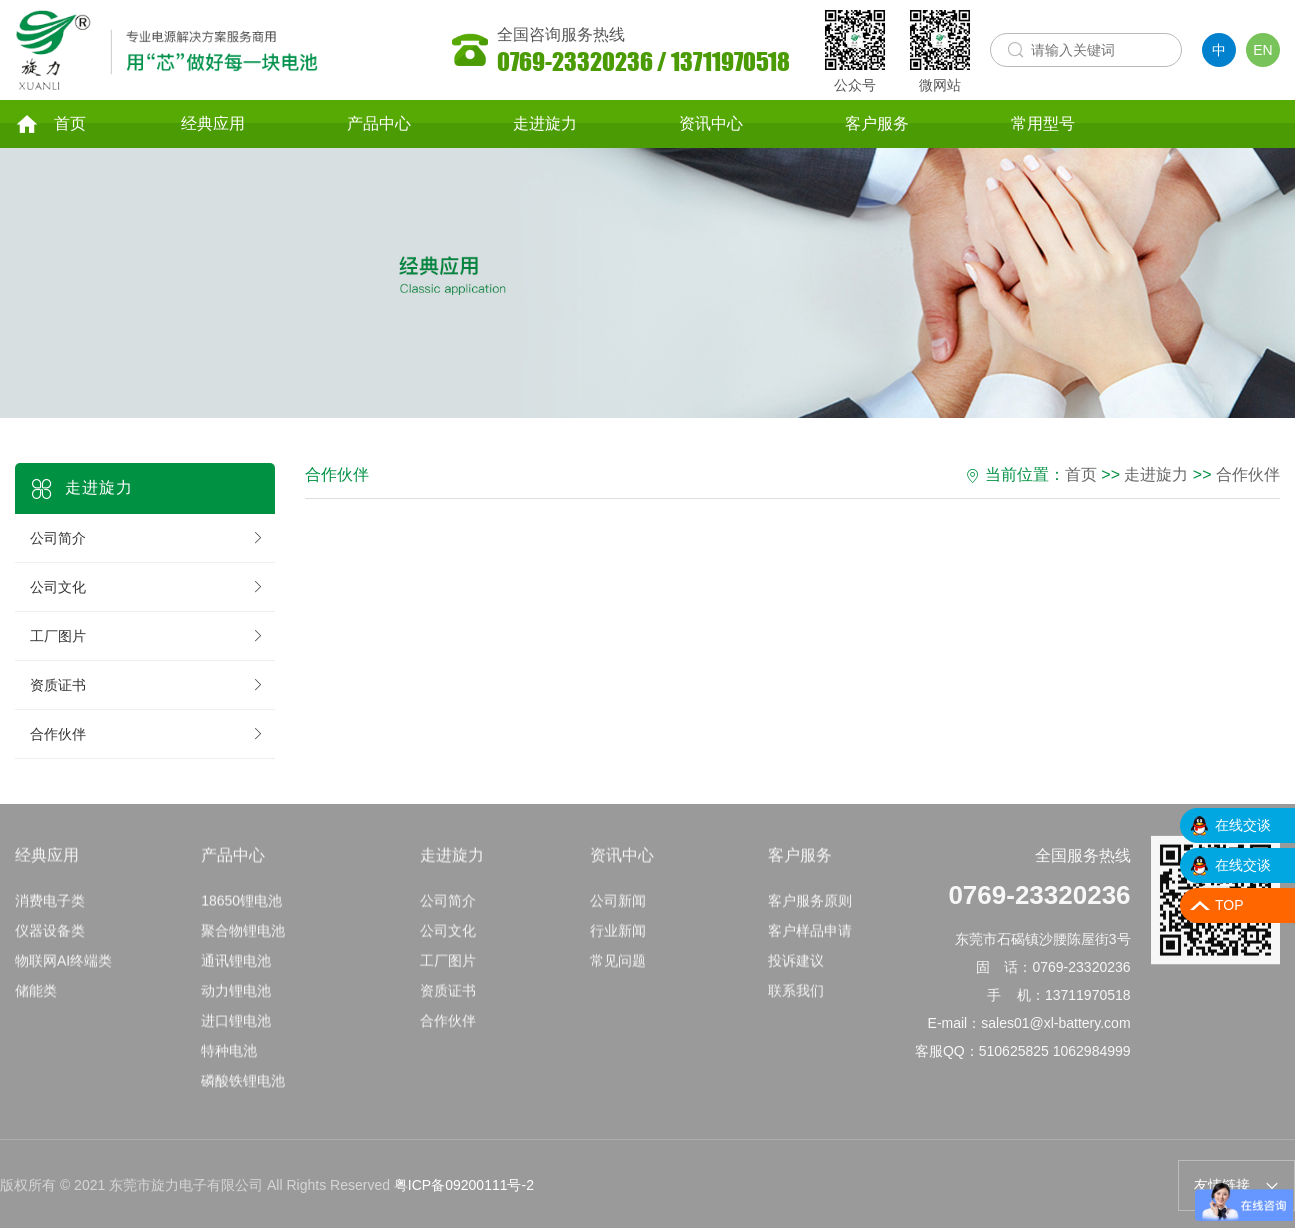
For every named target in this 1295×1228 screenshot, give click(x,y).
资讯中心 (711, 123)
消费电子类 (50, 906)
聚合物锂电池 (243, 936)
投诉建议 (796, 966)
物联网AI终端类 (63, 966)
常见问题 (618, 966)
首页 (50, 124)
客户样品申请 (810, 936)
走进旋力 (545, 123)
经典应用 (213, 123)
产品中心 (379, 123)
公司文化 (147, 587)
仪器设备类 (50, 936)
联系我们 (796, 996)
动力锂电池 (236, 996)
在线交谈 (1243, 825)
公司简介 (147, 538)
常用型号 (1043, 123)
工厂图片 (147, 636)
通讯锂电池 (236, 966)
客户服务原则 (810, 906)
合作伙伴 (147, 734)
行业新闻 (618, 936)
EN (1262, 50)
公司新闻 (618, 906)
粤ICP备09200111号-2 (464, 1185)
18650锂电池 (241, 906)
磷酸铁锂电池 (243, 1086)
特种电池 (229, 1056)
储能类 (36, 996)
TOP (1229, 905)
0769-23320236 (1039, 900)
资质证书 (147, 685)
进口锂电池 (236, 1026)
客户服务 (877, 123)
